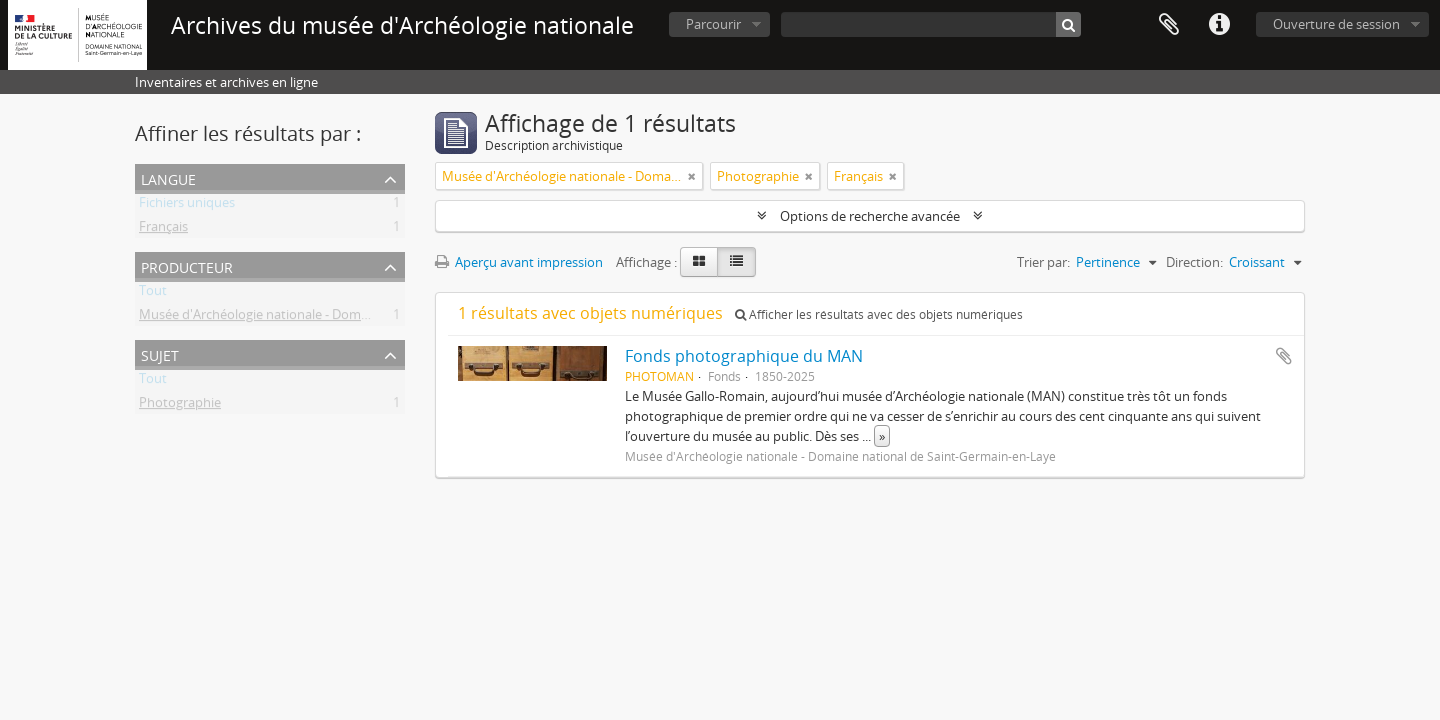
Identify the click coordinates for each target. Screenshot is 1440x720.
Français (163, 230)
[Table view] (736, 262)
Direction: (1194, 262)
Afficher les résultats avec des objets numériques (879, 314)
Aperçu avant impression (519, 262)
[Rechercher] (1068, 24)
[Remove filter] (692, 176)
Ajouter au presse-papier (1284, 356)
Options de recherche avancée (870, 216)
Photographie (180, 406)
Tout (153, 294)
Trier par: (1043, 262)
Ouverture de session (1336, 24)
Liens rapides (1219, 25)
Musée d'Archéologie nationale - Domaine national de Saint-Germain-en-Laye (367, 318)
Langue (168, 177)
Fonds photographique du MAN (744, 356)
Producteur (187, 265)
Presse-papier (1169, 25)
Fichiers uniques (187, 206)
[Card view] (699, 262)
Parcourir (713, 24)
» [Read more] (882, 436)
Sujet (160, 353)
